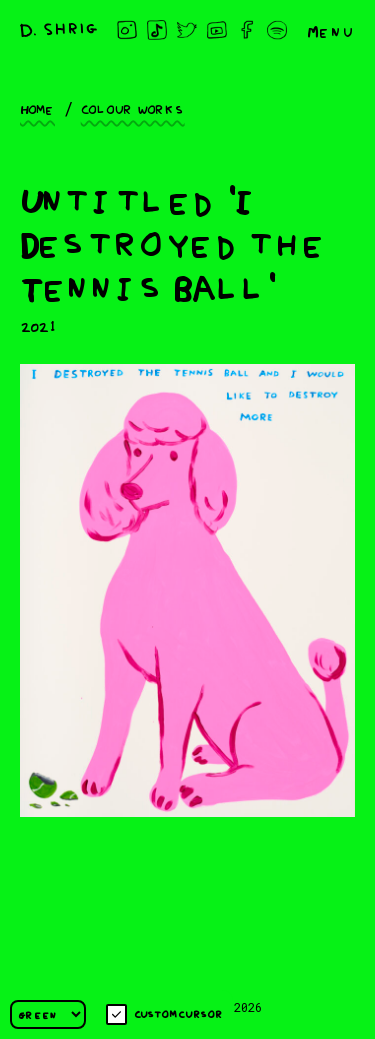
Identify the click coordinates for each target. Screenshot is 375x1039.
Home (37, 108)
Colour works (133, 108)
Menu (331, 30)
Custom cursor (164, 1014)
